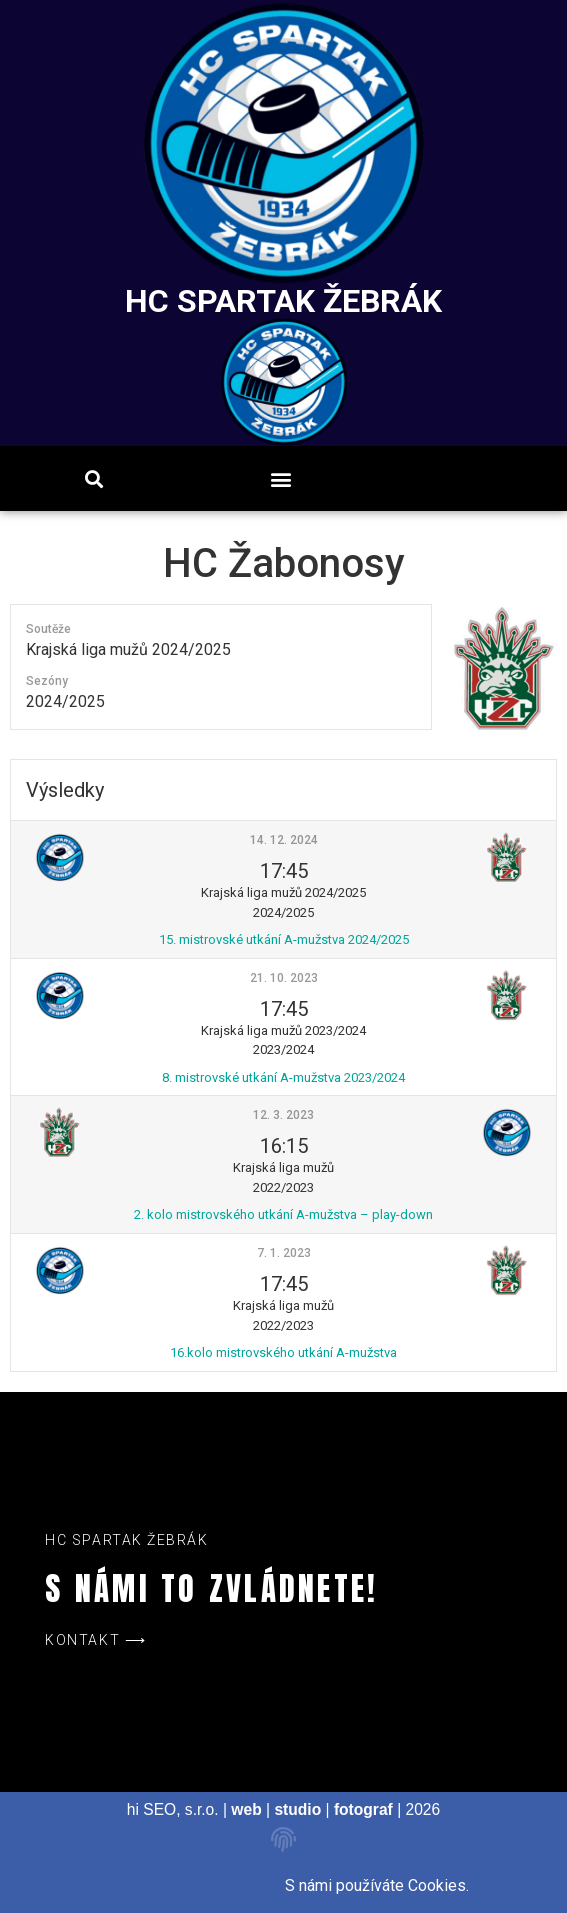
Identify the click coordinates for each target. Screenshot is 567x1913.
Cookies (437, 1885)
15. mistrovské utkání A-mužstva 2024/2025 (284, 939)
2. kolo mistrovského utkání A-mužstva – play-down (283, 1214)
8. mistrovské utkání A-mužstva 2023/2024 (283, 1077)
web (246, 1809)
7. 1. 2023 (284, 1253)
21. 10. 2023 (284, 978)
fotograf (363, 1809)
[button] (280, 478)
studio (297, 1809)
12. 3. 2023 (283, 1115)
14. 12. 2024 (284, 840)
